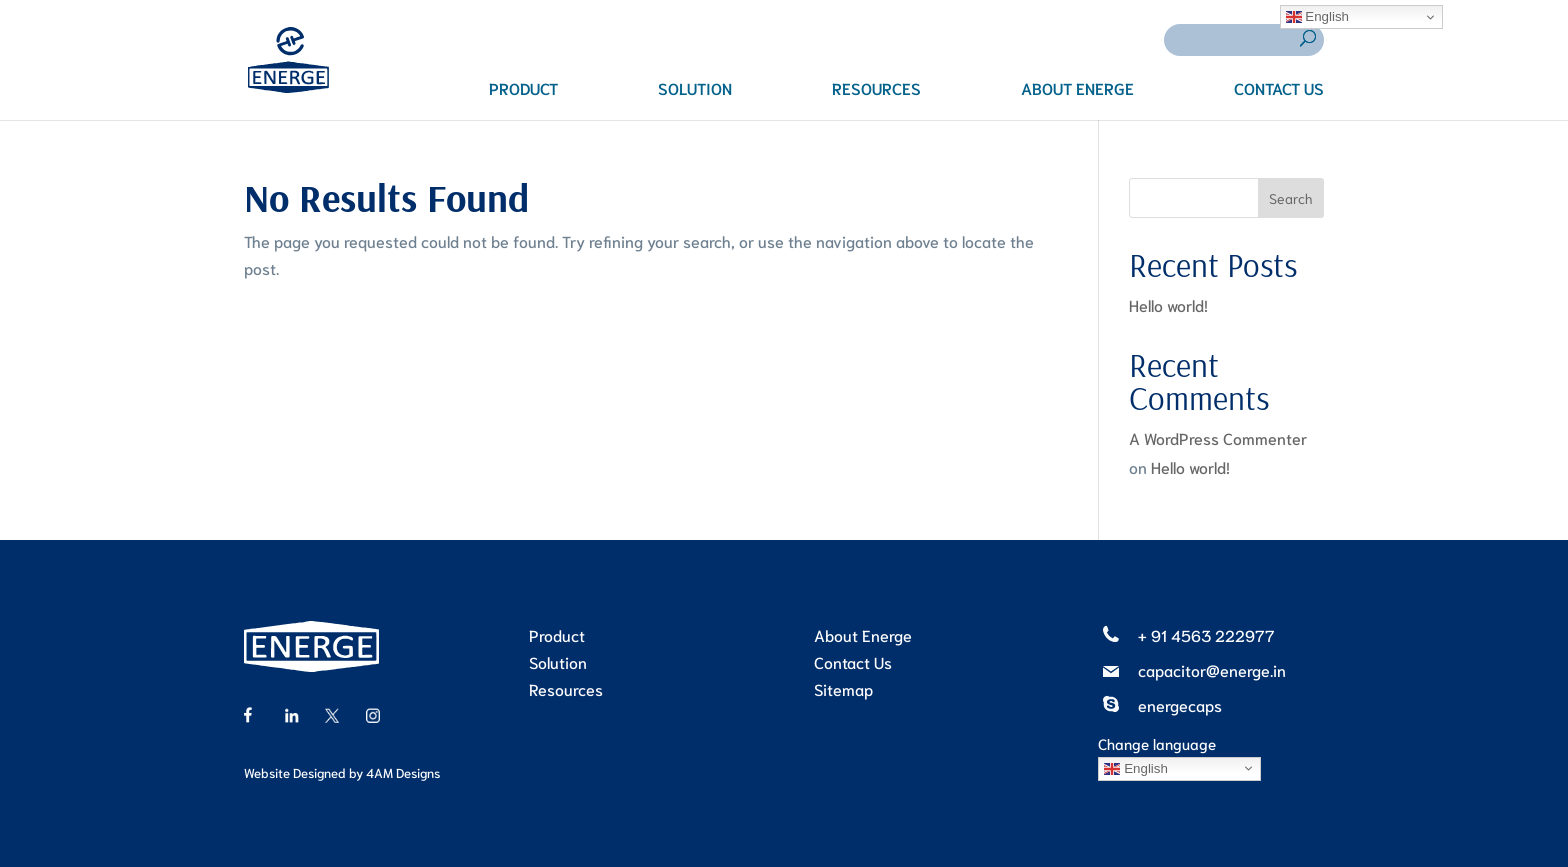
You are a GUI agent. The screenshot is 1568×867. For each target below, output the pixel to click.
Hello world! (1168, 304)
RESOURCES (876, 89)
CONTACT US (1279, 89)
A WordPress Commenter (1218, 437)
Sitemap (843, 688)
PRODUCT (523, 89)
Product (557, 634)
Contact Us (853, 661)
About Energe (863, 634)
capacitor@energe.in (1212, 669)
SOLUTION (695, 89)
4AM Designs (403, 772)
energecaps (1180, 704)
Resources (566, 688)
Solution (558, 661)
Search (1291, 198)
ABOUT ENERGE (1077, 89)
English (1135, 768)
